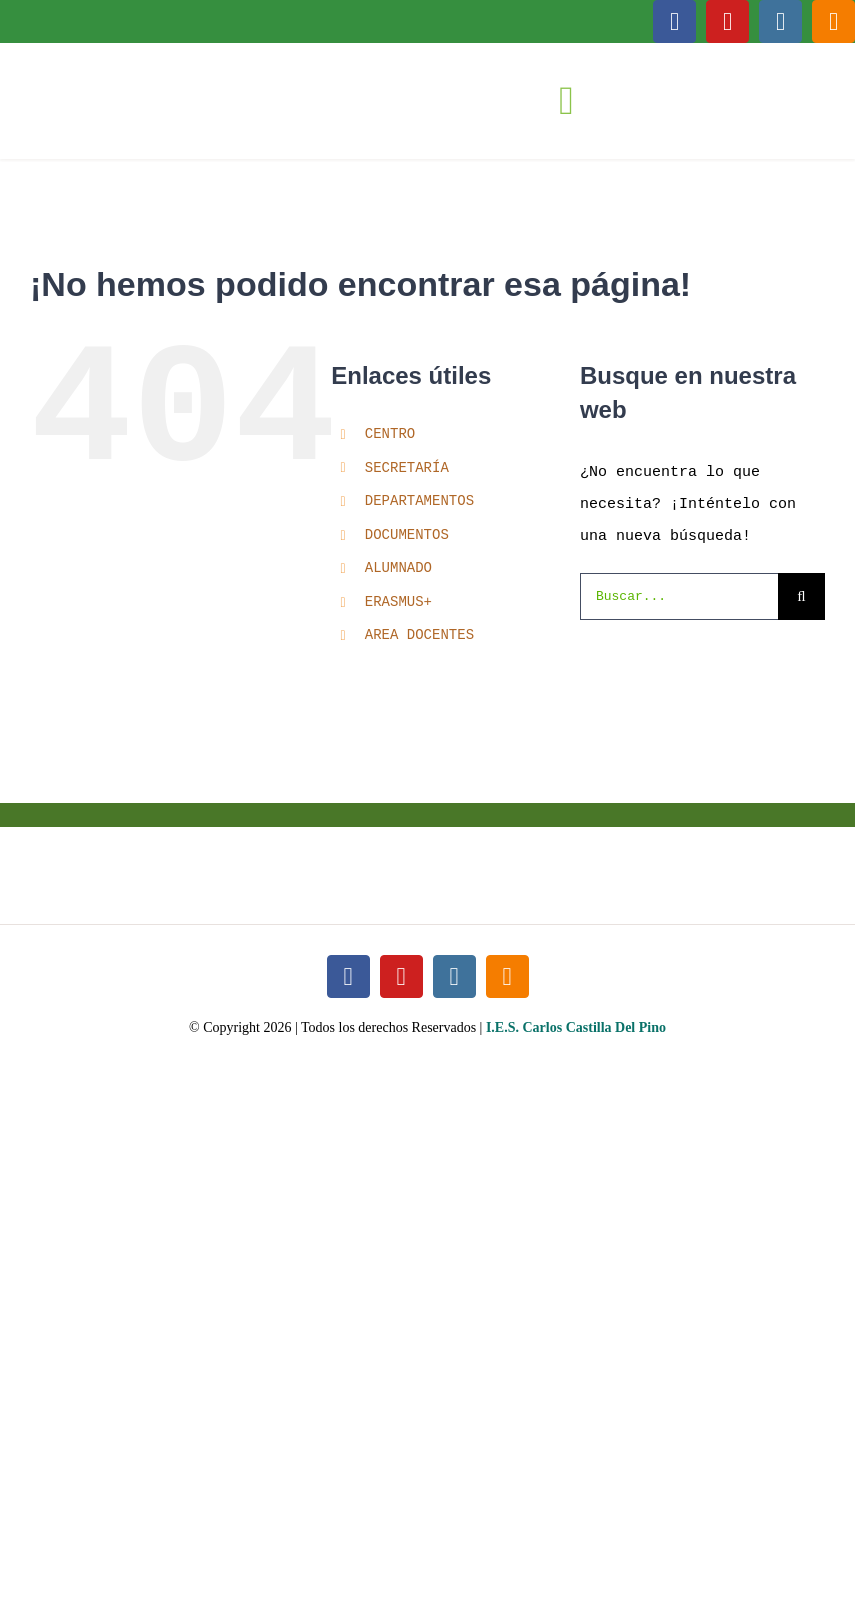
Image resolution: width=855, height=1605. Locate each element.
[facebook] (674, 21)
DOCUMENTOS (407, 535)
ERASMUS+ (398, 602)
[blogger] (833, 21)
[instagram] (780, 21)
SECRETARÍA (407, 468)
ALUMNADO (398, 568)
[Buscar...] (679, 596)
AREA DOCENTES (419, 635)
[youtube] (727, 21)
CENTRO (390, 434)
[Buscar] (801, 596)
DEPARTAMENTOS (419, 501)
